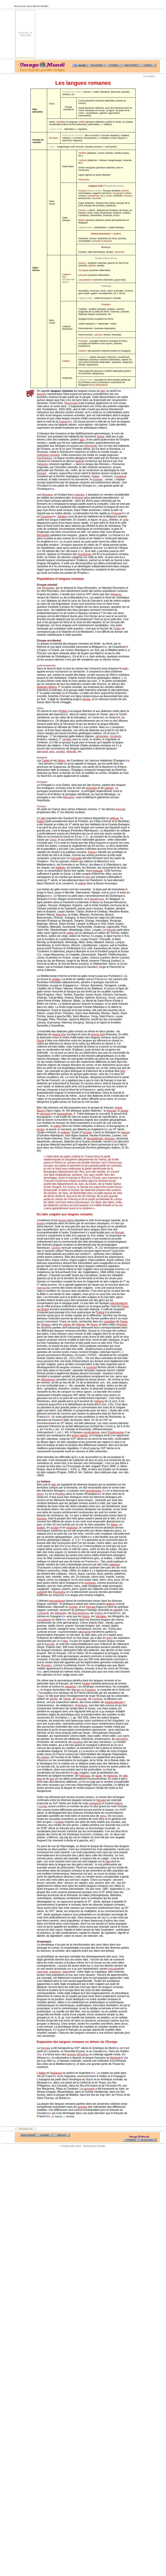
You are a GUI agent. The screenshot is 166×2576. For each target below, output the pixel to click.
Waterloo (61, 914)
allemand (42, 751)
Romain (119, 1232)
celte (125, 519)
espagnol (120, 476)
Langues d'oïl (95, 186)
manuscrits (43, 1287)
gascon (125, 1132)
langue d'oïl (98, 1034)
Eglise (100, 1312)
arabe (86, 1683)
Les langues (149, 76)
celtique (114, 818)
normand (127, 195)
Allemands (90, 445)
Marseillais (43, 535)
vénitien (67, 739)
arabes (61, 1493)
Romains (47, 494)
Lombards (43, 1613)
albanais (71, 751)
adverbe (43, 464)
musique (77, 1741)
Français (82, 190)
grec (104, 519)
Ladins (41, 1592)
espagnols (95, 1803)
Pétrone (80, 1324)
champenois (93, 195)
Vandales (101, 1616)
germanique (56, 1600)
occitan (60, 751)
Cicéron (56, 1247)
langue (41, 1223)
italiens (110, 1603)
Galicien (82, 350)
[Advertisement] (114, 34)
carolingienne (91, 1432)
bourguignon (119, 193)
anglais (59, 1821)
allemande (84, 1631)
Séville (54, 1698)
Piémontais (83, 179)
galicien (109, 788)
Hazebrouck (97, 899)
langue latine (82, 497)
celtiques (114, 1564)
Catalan (66, 361)
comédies (109, 1321)
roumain (98, 479)
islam (41, 1695)
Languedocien (85, 279)
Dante (40, 1040)
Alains (86, 1616)
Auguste (98, 870)
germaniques (93, 1490)
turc (52, 1778)
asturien (98, 334)
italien (96, 476)
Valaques (115, 594)
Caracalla (76, 858)
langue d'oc (59, 1034)
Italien (52, 103)
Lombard (82, 160)
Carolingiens (44, 458)
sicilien (82, 121)
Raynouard (71, 403)
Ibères (61, 760)
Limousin (82, 275)
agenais (92, 265)
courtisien (96, 198)
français (41, 473)
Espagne (46, 516)
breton (40, 821)
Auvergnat (83, 270)
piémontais (101, 736)
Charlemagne (115, 1432)
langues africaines (78, 2054)
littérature (68, 797)
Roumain (53, 138)
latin (102, 390)
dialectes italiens (47, 687)
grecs (40, 1493)
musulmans (85, 554)
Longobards (44, 1619)
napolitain (61, 121)
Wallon (81, 220)
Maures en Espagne (83, 1689)
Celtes (46, 760)
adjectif (79, 461)
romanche (119, 252)
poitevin (125, 190)
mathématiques (114, 1702)
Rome (100, 436)
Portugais (83, 341)
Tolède (67, 1698)
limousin (110, 1138)
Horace (122, 1324)
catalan (56, 979)
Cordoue (97, 1698)
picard (124, 1110)
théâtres (60, 867)
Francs (99, 1613)
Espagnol (105, 304)
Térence (46, 1324)
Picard (81, 210)
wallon (70, 932)
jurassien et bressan (102, 241)
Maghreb (115, 2057)
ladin (125, 668)
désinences (48, 1379)
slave (99, 1775)
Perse (93, 1324)
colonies (80, 494)
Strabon (62, 516)
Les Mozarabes (99, 385)
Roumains (48, 587)
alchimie (82, 1705)
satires (67, 1324)
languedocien (95, 1138)
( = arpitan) (106, 233)
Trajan (117, 628)
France (63, 421)
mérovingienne (118, 1303)
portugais (91, 788)
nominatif (91, 1367)
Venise (86, 699)
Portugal (116, 513)
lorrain (109, 195)
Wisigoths (60, 1613)
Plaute (123, 1321)
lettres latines (80, 1435)
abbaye (99, 1401)
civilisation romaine (48, 455)
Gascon (82, 263)
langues (41, 394)
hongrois (112, 1775)
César (53, 839)
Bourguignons (80, 1613)
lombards (115, 736)
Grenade (81, 1698)
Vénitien (82, 153)
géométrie (121, 1738)
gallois (82, 883)
